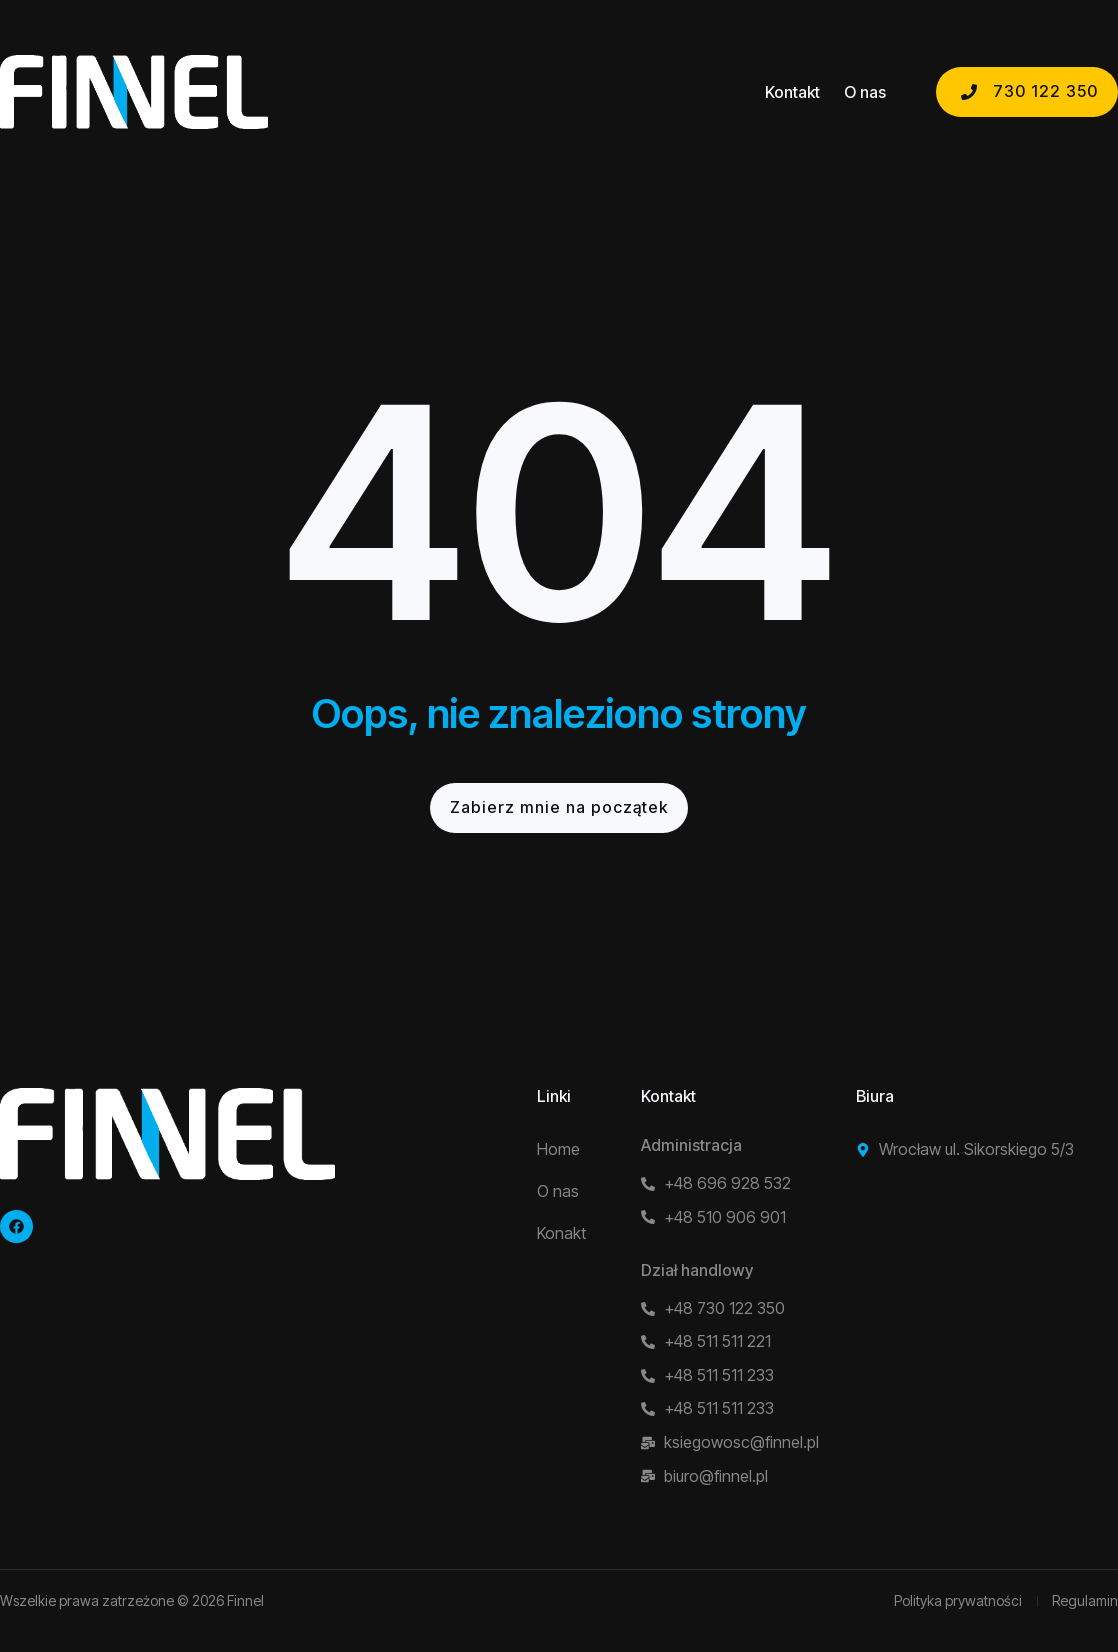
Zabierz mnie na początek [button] (559, 807)
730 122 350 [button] (1027, 91)
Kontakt (792, 93)
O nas (865, 93)
